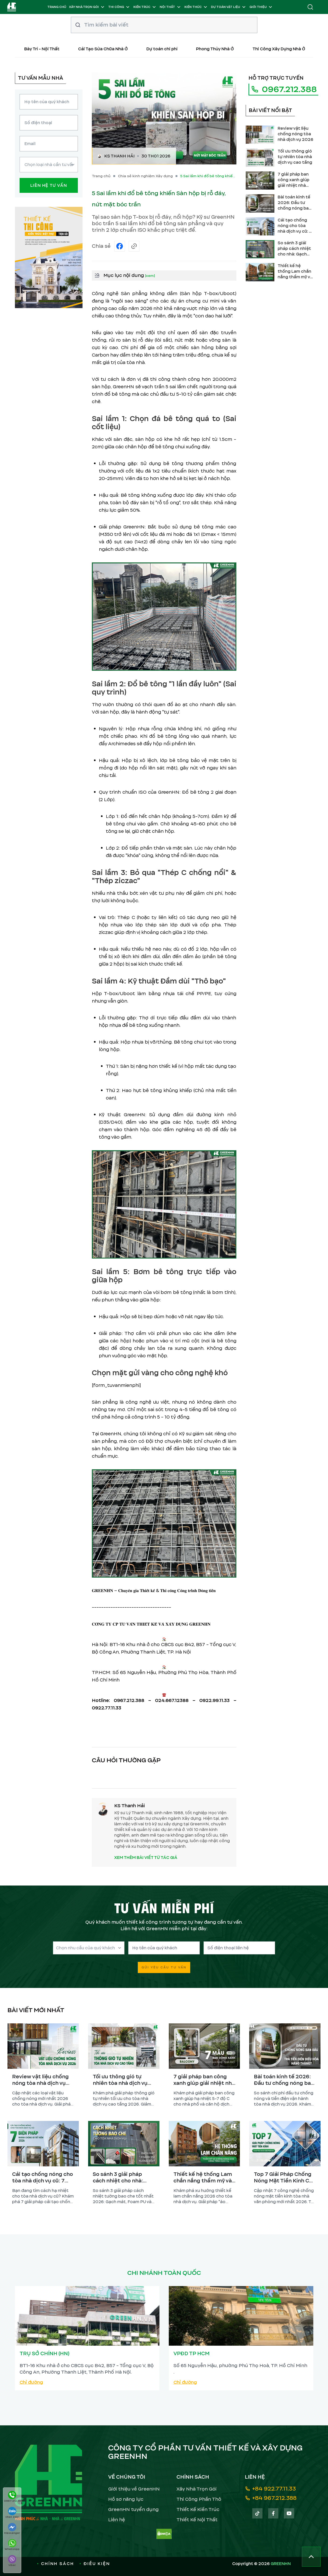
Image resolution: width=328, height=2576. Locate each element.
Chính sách (55, 2563)
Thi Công (119, 7)
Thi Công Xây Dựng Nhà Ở (278, 49)
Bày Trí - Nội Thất (41, 49)
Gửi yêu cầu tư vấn (164, 1967)
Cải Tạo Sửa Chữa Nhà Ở (103, 49)
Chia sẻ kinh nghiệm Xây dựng (145, 176)
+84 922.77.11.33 (270, 2488)
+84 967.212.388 (271, 2498)
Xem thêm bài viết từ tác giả (145, 1858)
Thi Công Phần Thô (198, 2499)
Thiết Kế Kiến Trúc (197, 2509)
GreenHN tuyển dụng (133, 2509)
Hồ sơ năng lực (125, 2499)
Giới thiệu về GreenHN (134, 2489)
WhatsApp (12, 2545)
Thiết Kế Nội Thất (197, 2519)
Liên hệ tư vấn (48, 185)
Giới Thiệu (261, 7)
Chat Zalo (12, 2513)
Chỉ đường (31, 2382)
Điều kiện (95, 2563)
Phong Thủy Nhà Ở (215, 49)
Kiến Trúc (145, 7)
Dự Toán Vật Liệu (229, 7)
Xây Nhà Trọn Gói (87, 7)
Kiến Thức (196, 7)
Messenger (12, 2529)
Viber (12, 2561)
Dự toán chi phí (161, 49)
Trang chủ (56, 7)
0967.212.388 (12, 2497)
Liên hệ (116, 2519)
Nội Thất (171, 7)
